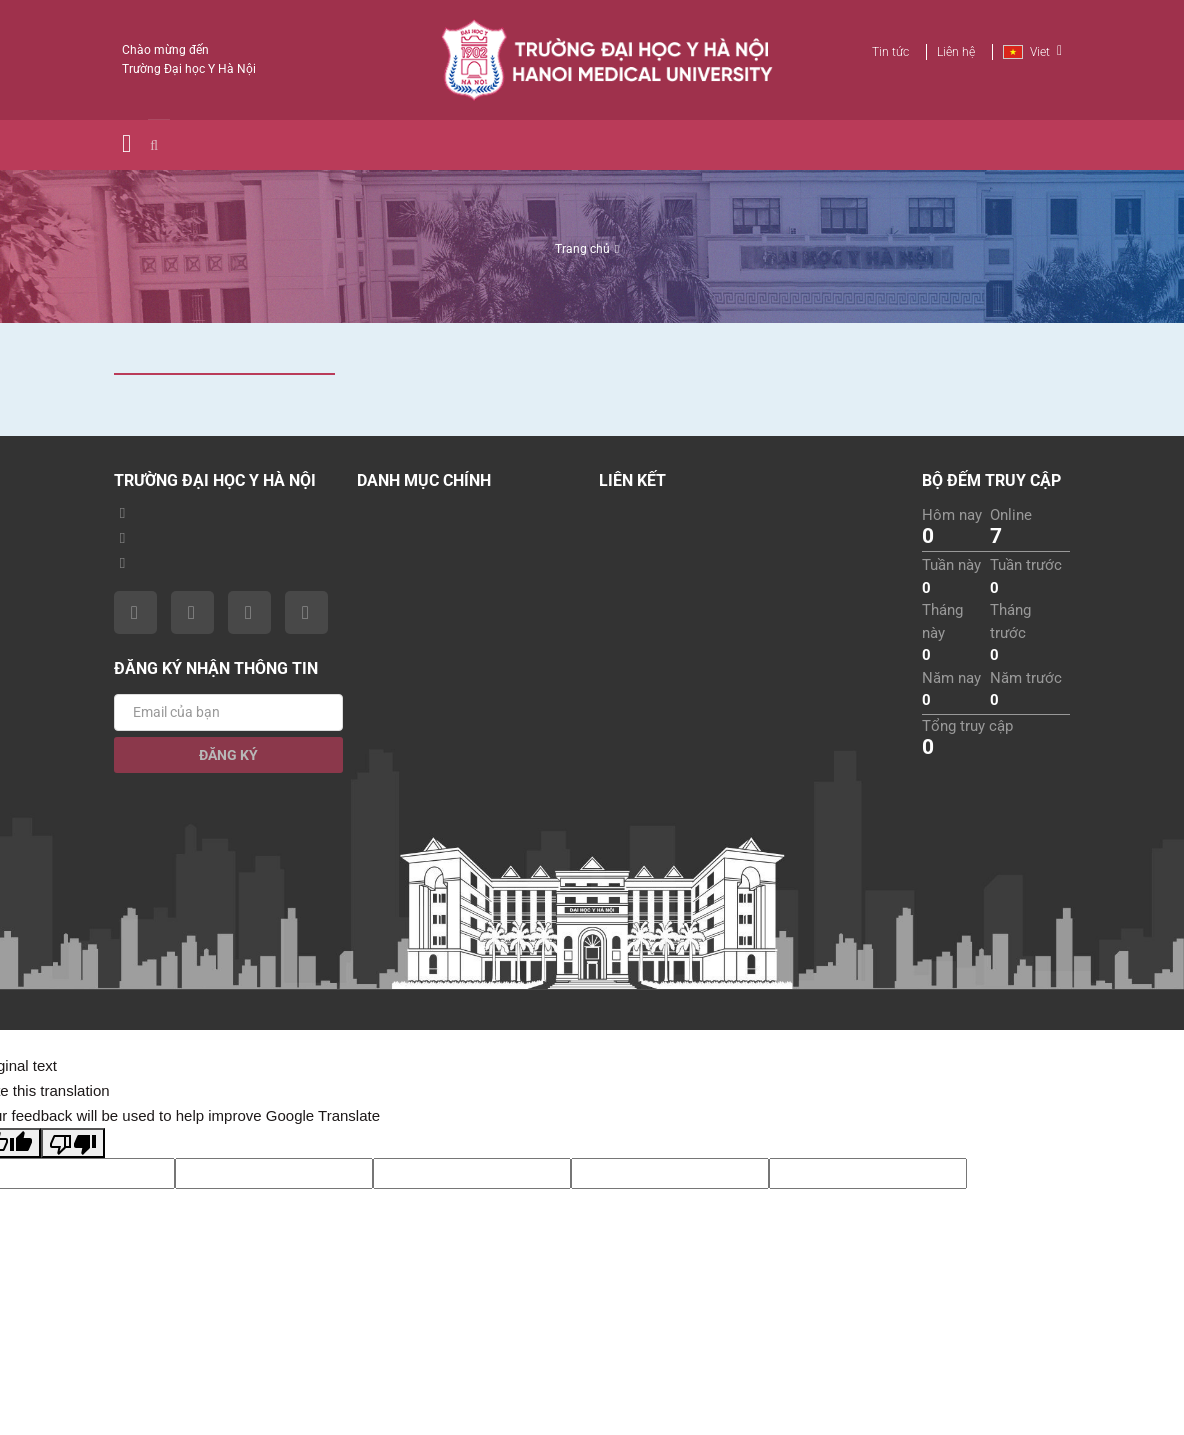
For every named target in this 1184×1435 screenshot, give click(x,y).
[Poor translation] (73, 1143)
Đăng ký (228, 755)
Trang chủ (582, 249)
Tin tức (890, 52)
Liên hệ (956, 52)
